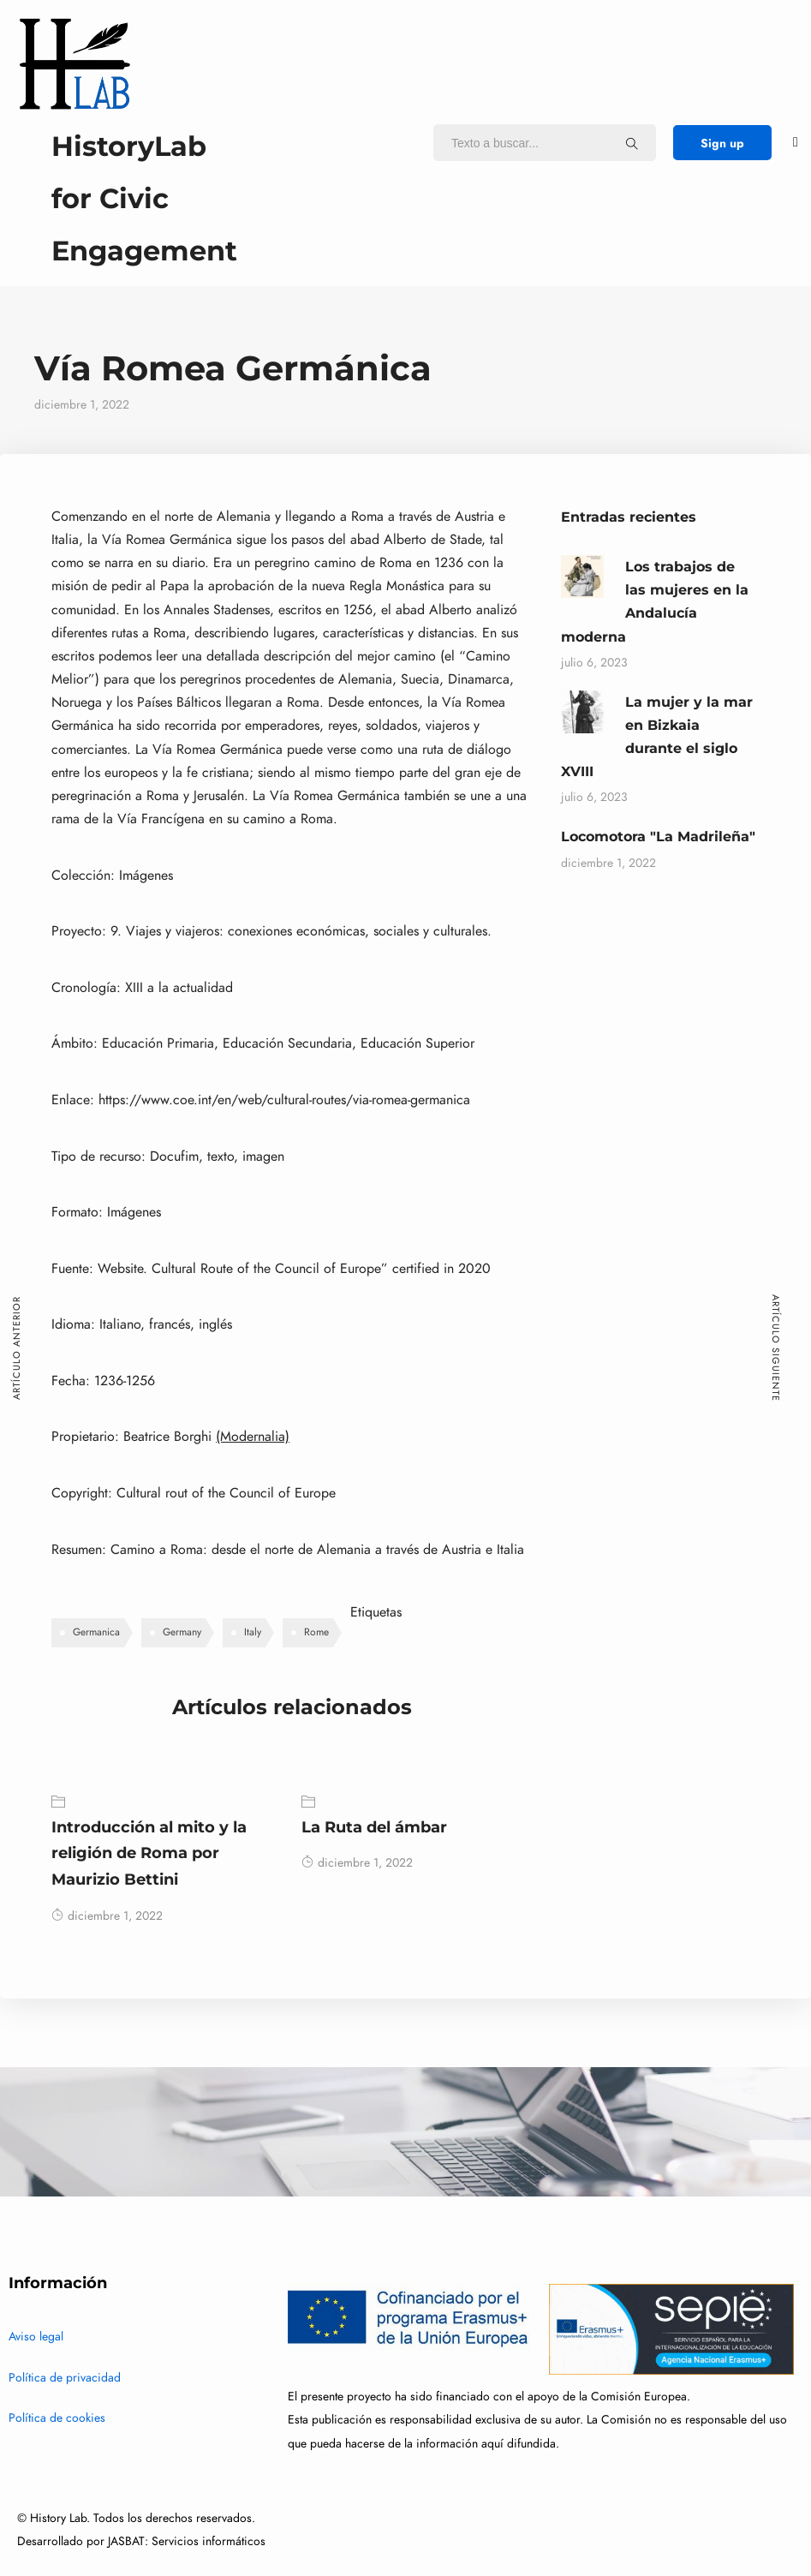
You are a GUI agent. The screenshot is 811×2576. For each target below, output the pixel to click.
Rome (316, 1632)
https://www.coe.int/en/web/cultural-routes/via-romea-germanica (284, 1100)
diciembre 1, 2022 (107, 1916)
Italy (252, 1632)
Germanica (96, 1632)
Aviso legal (36, 2336)
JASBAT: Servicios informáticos (186, 2541)
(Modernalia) (252, 1436)
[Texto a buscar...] (632, 143)
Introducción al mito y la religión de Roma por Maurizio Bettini (149, 1853)
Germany (182, 1632)
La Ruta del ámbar (374, 1827)
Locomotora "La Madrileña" (658, 836)
